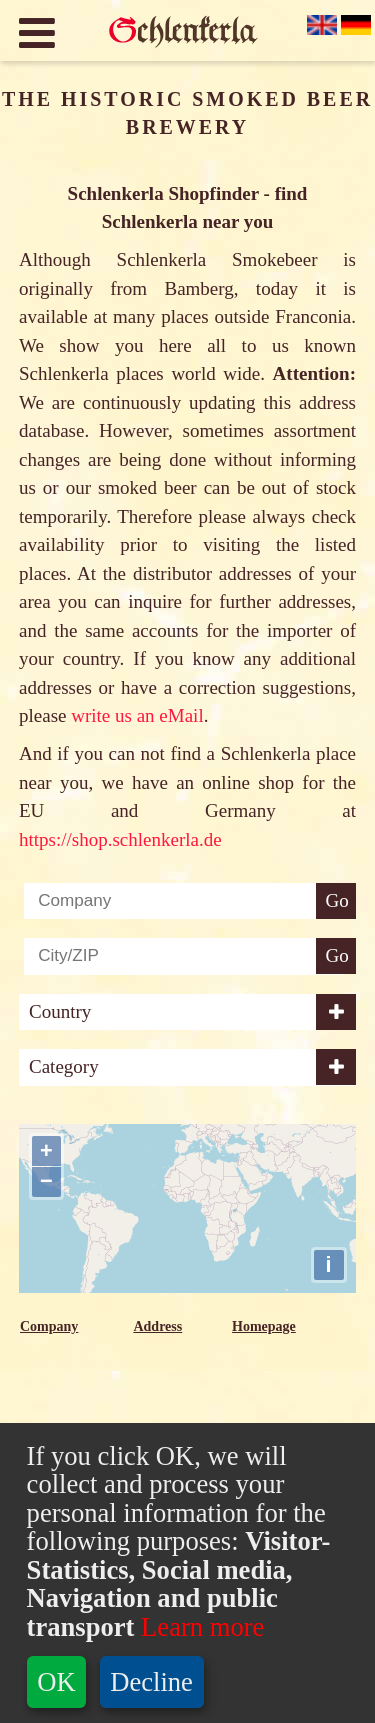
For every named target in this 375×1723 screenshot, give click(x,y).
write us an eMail (137, 715)
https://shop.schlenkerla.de (120, 839)
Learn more (199, 1627)
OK (56, 1682)
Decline (151, 1682)
